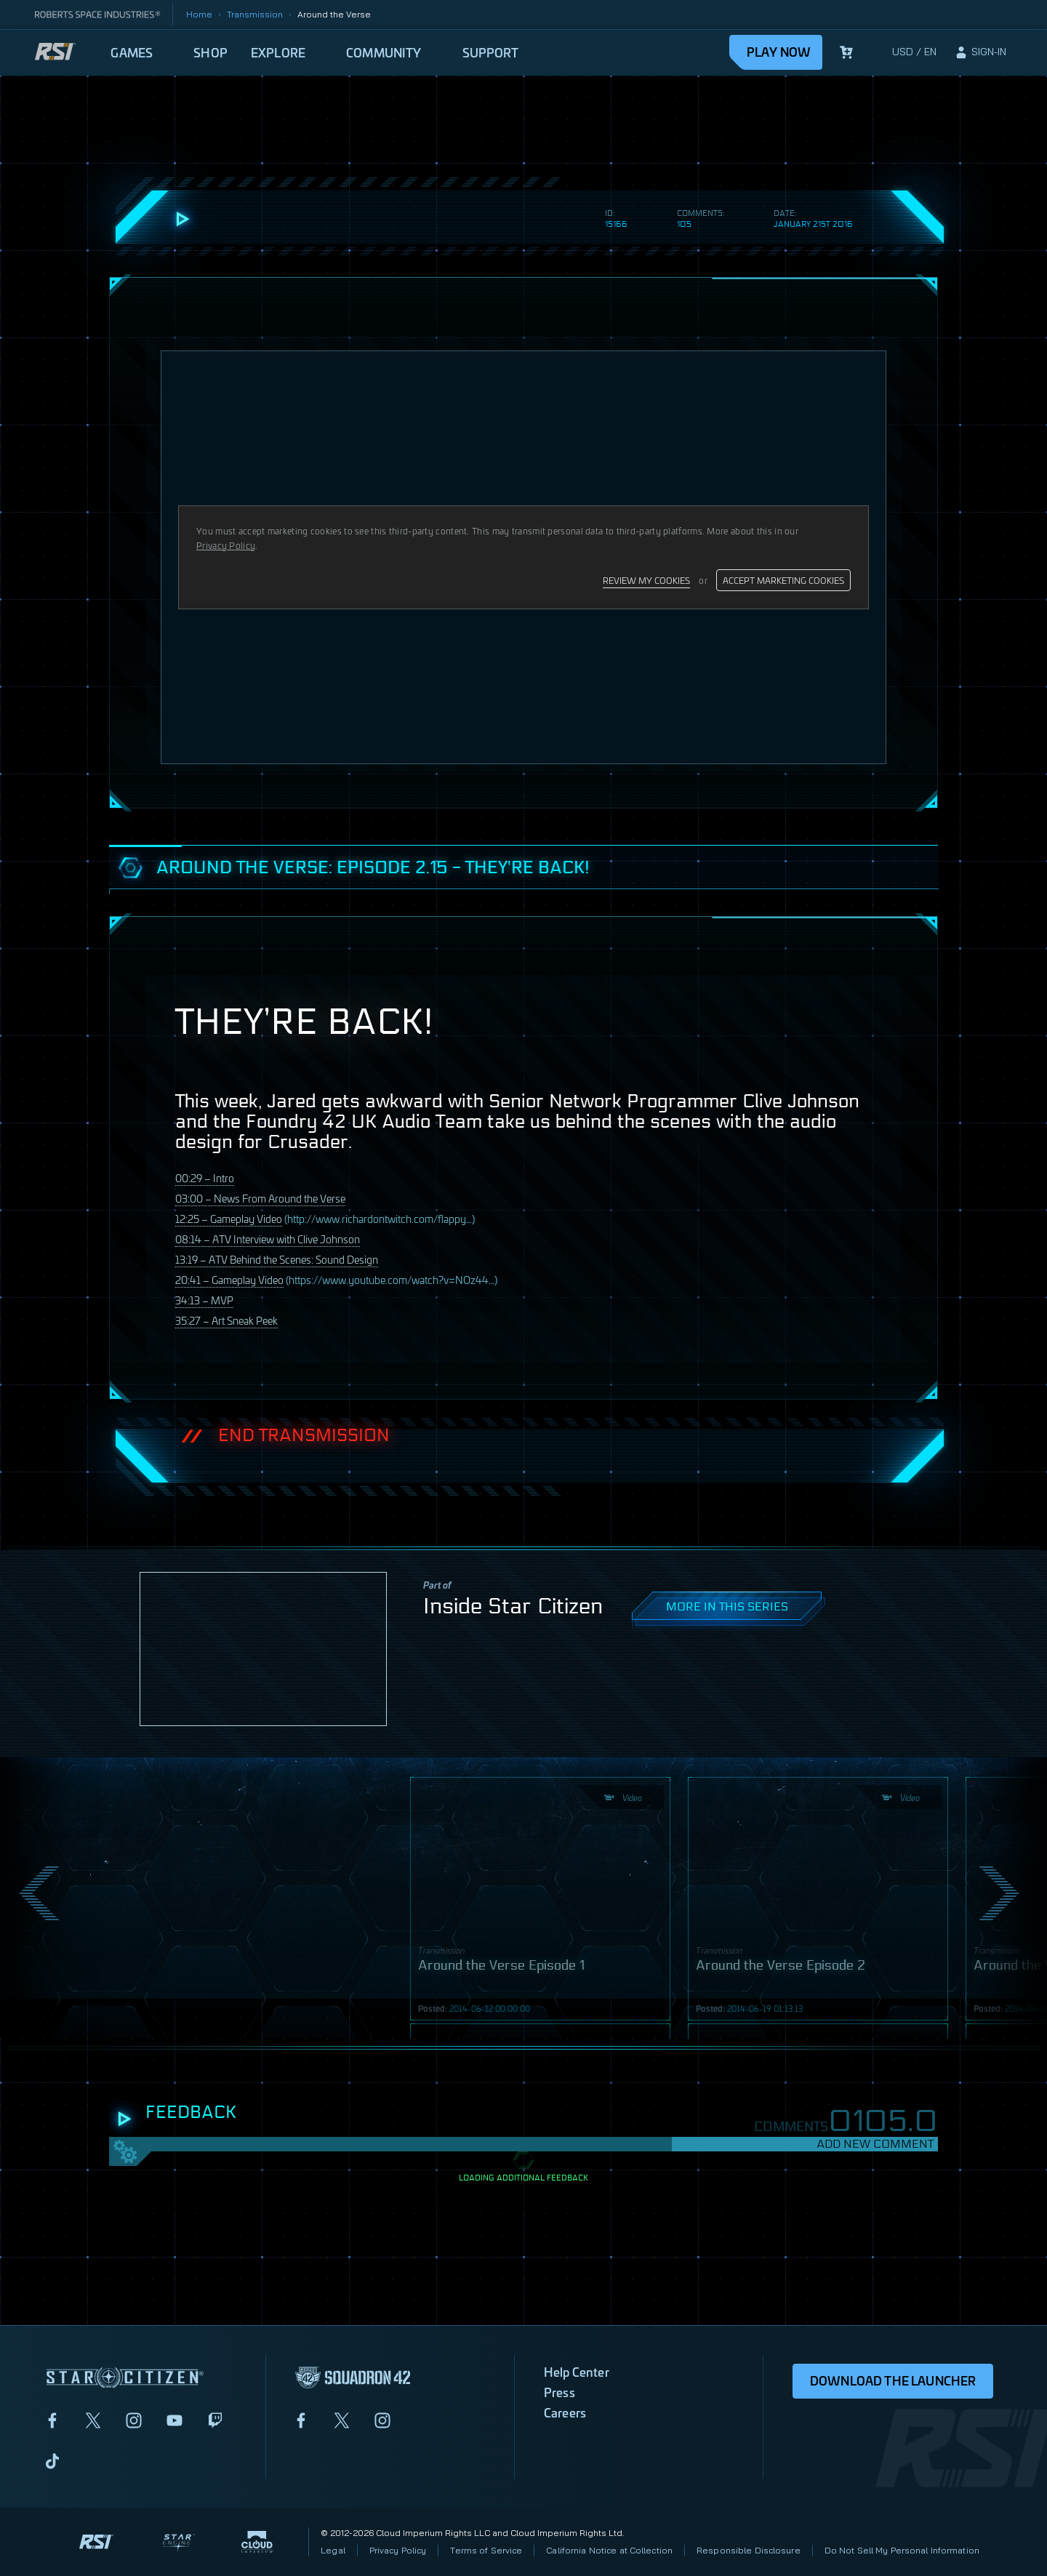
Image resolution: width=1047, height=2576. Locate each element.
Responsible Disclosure (749, 2550)
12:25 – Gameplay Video (228, 1218)
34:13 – (204, 1299)
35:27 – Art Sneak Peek (226, 1320)
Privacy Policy (398, 2550)
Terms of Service (486, 2550)
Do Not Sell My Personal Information (902, 2550)
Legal (333, 2550)
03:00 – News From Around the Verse (260, 1197)
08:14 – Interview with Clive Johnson (267, 1238)
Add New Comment (875, 2144)
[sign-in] (980, 52)
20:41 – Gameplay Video (229, 1279)
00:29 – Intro (204, 1177)
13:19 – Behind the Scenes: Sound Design (276, 1259)
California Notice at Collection (609, 2550)
